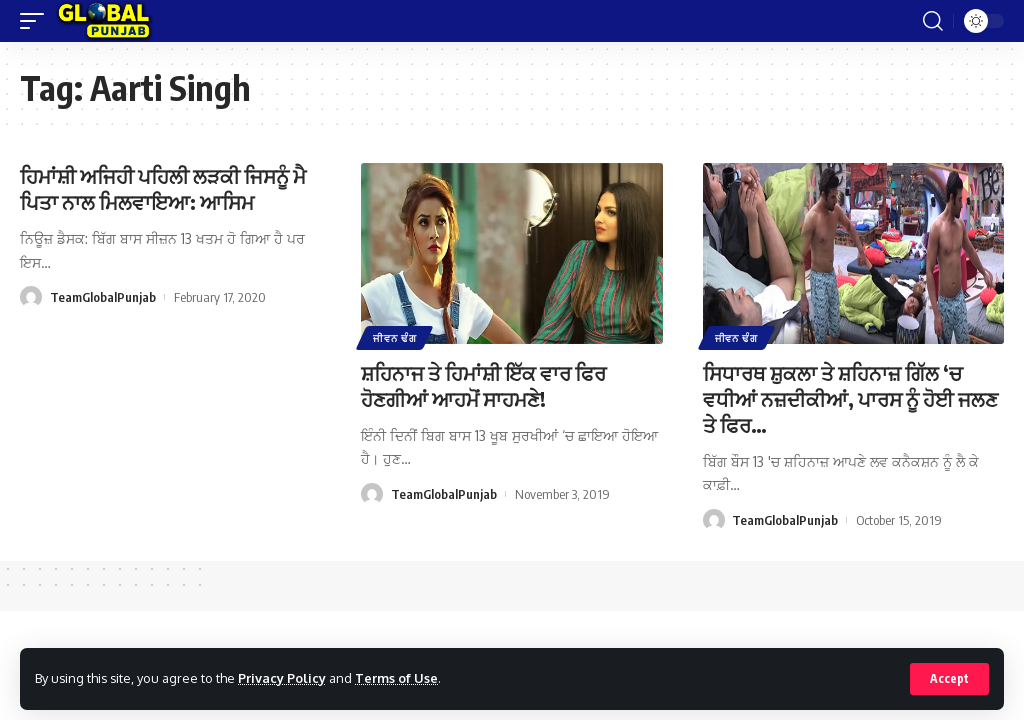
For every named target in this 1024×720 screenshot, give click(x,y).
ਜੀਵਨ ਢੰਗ (394, 338)
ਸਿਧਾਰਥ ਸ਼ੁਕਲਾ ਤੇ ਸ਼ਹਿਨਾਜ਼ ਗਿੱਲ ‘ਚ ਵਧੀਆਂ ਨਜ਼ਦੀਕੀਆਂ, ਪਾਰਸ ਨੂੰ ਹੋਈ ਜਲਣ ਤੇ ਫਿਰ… (850, 398)
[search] (933, 21)
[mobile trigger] (37, 21)
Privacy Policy (282, 678)
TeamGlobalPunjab (103, 297)
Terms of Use (396, 678)
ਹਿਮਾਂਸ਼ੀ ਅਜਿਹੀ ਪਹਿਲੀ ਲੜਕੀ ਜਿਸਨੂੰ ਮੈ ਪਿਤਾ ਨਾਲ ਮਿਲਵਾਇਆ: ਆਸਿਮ (163, 188)
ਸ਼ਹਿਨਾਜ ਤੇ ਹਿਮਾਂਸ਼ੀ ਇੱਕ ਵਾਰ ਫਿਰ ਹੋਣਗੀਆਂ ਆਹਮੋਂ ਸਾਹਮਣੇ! (483, 385)
